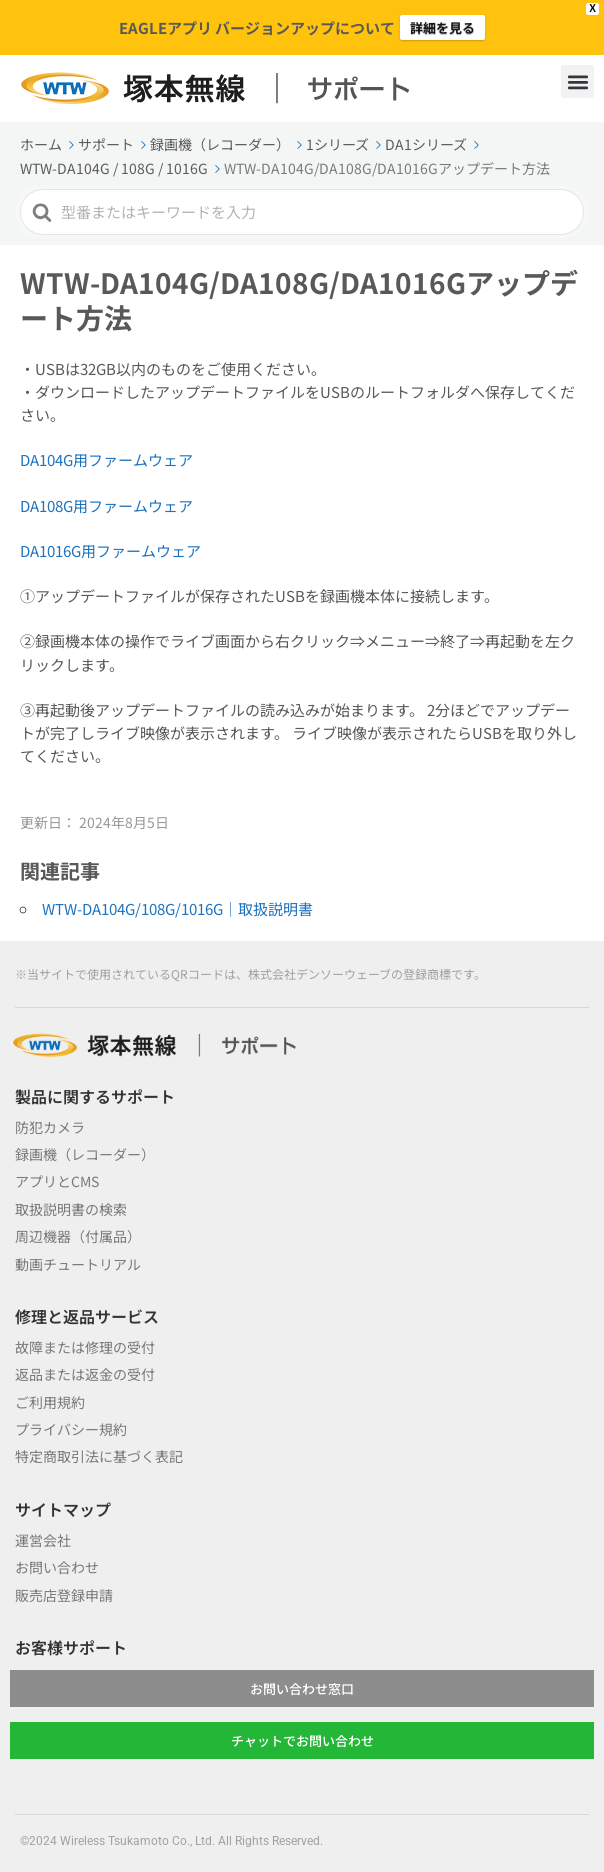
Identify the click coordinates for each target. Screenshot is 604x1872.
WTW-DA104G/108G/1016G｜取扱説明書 (177, 908)
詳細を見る (442, 27)
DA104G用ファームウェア (106, 459)
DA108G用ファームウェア (106, 505)
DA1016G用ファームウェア (110, 550)
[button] (577, 81)
